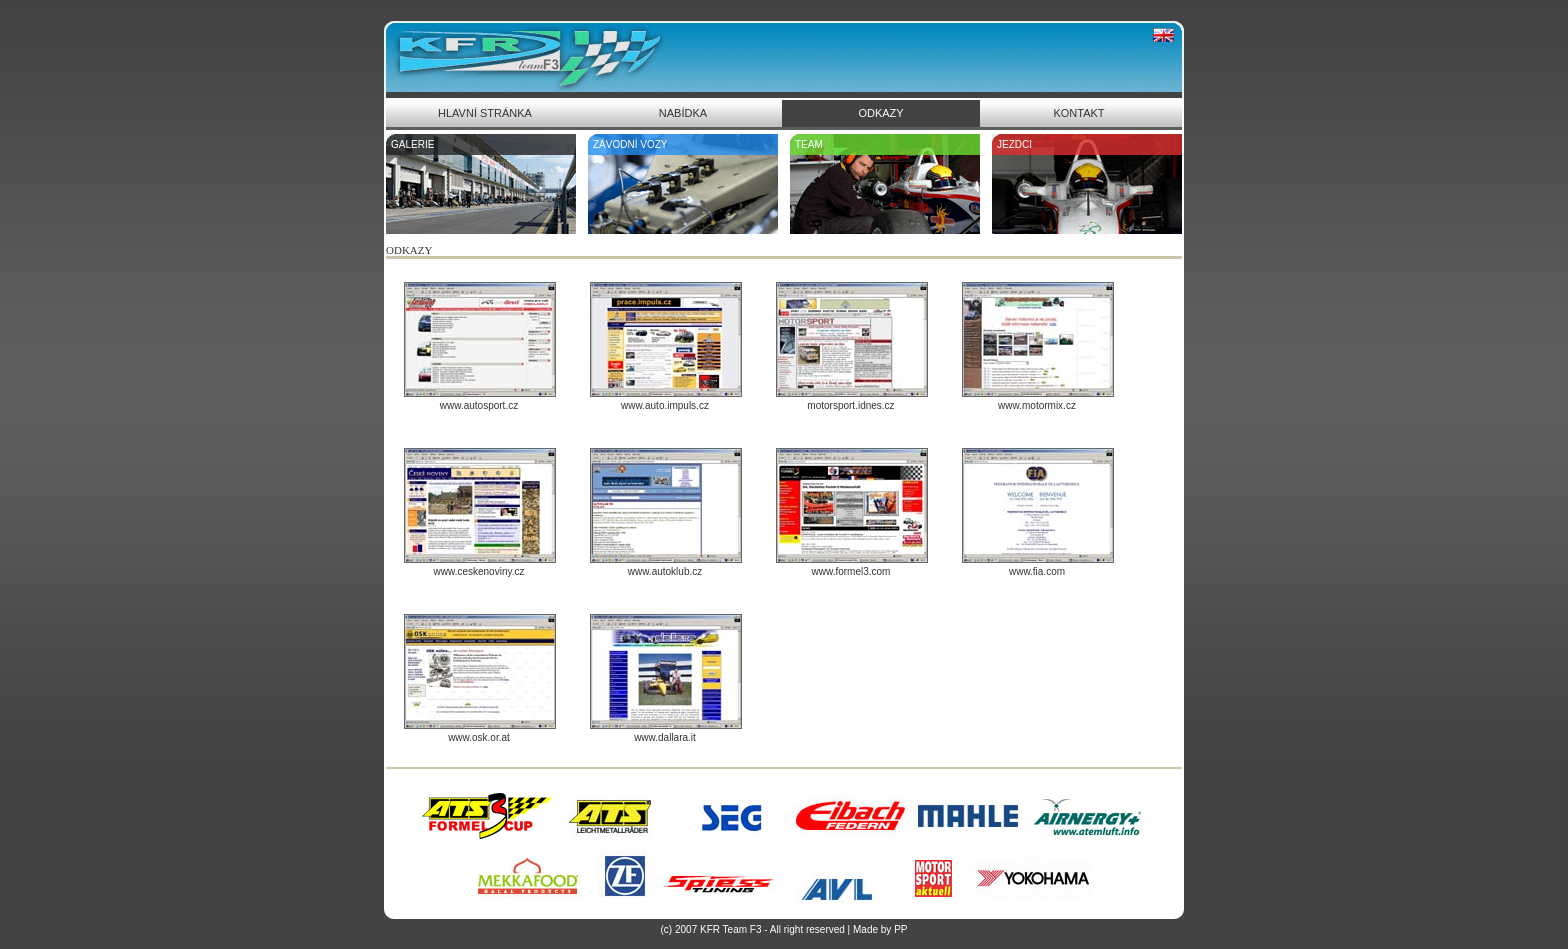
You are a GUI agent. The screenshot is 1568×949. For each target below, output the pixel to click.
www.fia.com (1037, 571)
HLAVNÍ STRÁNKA (485, 113)
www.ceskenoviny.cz (479, 571)
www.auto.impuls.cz (665, 405)
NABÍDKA (683, 113)
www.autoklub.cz (665, 571)
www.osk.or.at (479, 737)
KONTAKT (1078, 113)
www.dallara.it (665, 737)
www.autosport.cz (479, 405)
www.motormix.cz (1037, 405)
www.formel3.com (851, 571)
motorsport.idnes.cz (850, 405)
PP (900, 929)
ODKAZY (880, 113)
